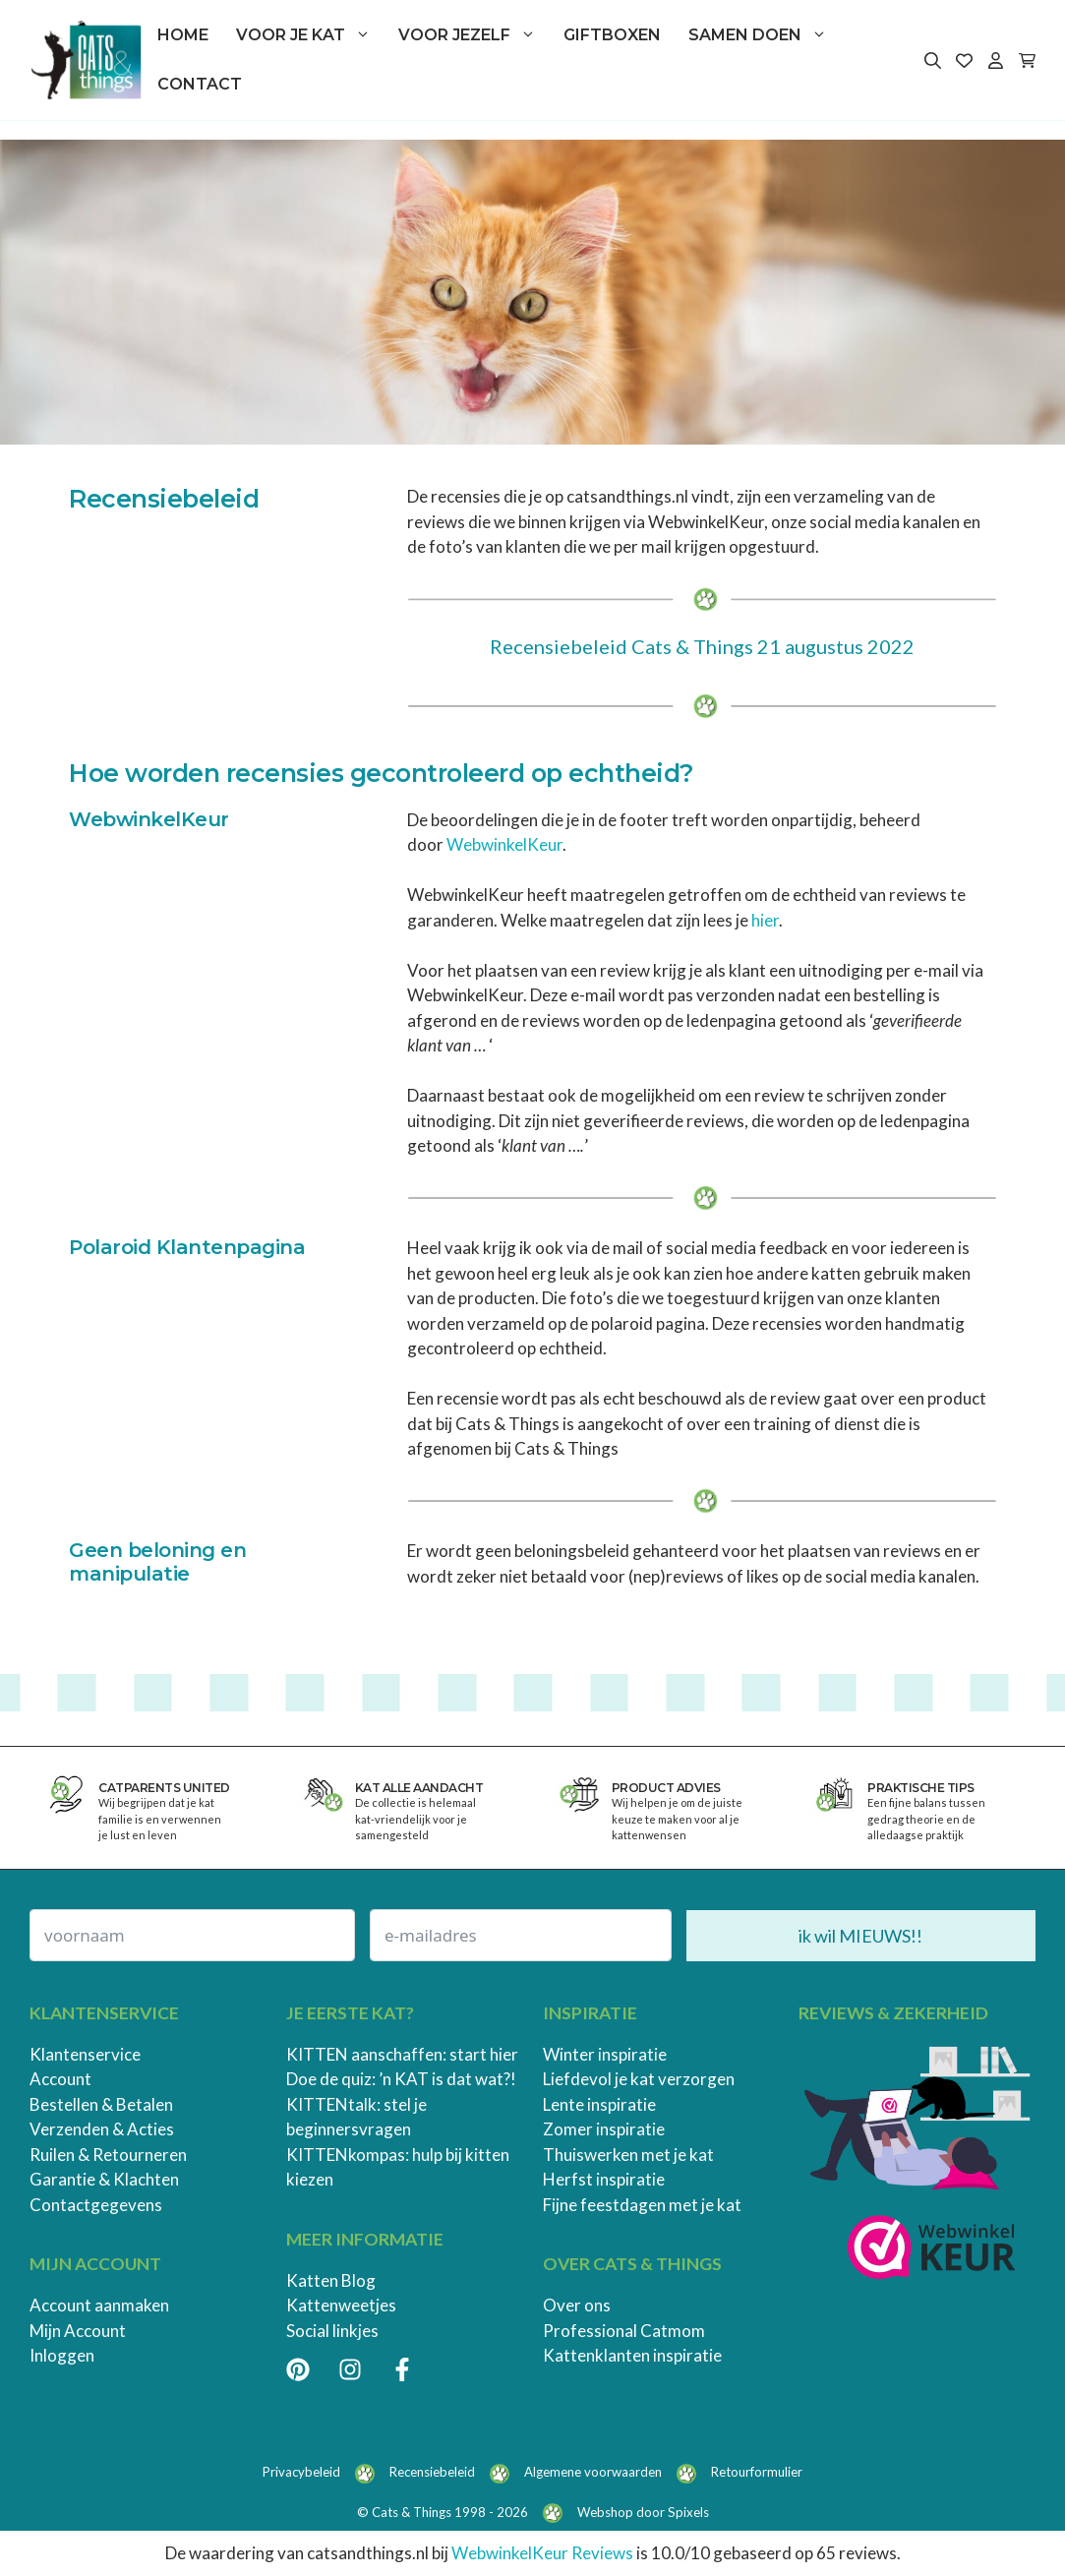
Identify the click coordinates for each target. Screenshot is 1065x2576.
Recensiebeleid (432, 2472)
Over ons (577, 2305)
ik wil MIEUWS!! (860, 1936)
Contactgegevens (96, 2204)
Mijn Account (78, 2330)
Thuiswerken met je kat (628, 2154)
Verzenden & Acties (102, 2129)
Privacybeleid (301, 2472)
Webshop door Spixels (643, 2512)
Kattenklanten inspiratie (632, 2355)
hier (765, 920)
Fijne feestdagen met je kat (642, 2204)
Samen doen (764, 35)
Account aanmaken (99, 2305)
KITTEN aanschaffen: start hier (402, 2054)
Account (60, 2078)
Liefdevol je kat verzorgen (639, 2078)
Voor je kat (310, 35)
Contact (199, 84)
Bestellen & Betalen (101, 2104)
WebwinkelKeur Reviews (542, 2553)
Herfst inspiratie (604, 2179)
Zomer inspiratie (604, 2129)
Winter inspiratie (605, 2054)
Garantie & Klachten (104, 2179)
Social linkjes (332, 2330)
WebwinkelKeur (504, 844)
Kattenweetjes (341, 2305)
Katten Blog (331, 2280)
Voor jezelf (474, 35)
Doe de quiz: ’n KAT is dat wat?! (401, 2078)
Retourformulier (756, 2472)
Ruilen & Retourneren (108, 2154)
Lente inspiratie (599, 2104)
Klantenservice (85, 2054)
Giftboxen (612, 35)
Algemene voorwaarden (593, 2472)
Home (182, 35)
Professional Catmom (624, 2330)
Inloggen (62, 2355)
